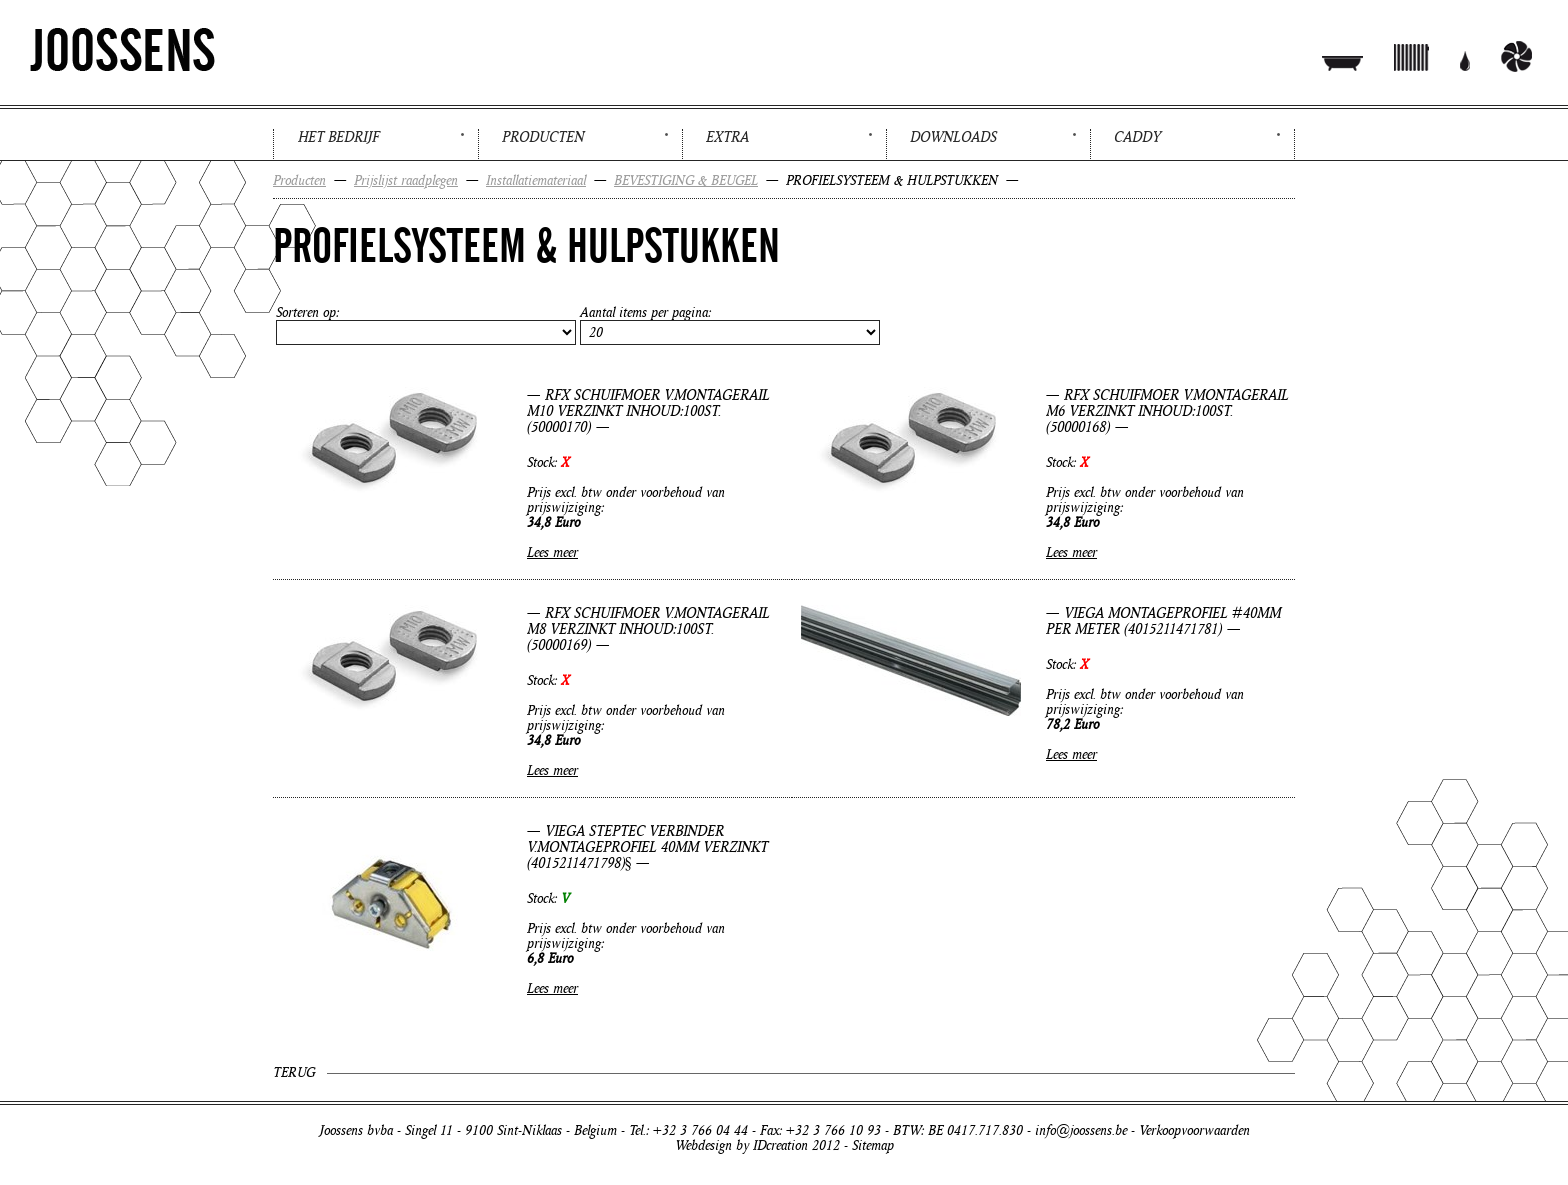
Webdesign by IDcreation (741, 1145)
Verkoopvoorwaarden (1194, 1130)
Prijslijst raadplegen (406, 180)
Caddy (1137, 137)
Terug (294, 1072)
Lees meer (552, 552)
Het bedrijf (338, 137)
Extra (727, 137)
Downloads (953, 137)
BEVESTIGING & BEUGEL (686, 180)
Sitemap (873, 1145)
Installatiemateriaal (536, 180)
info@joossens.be (1081, 1130)
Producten (543, 137)
